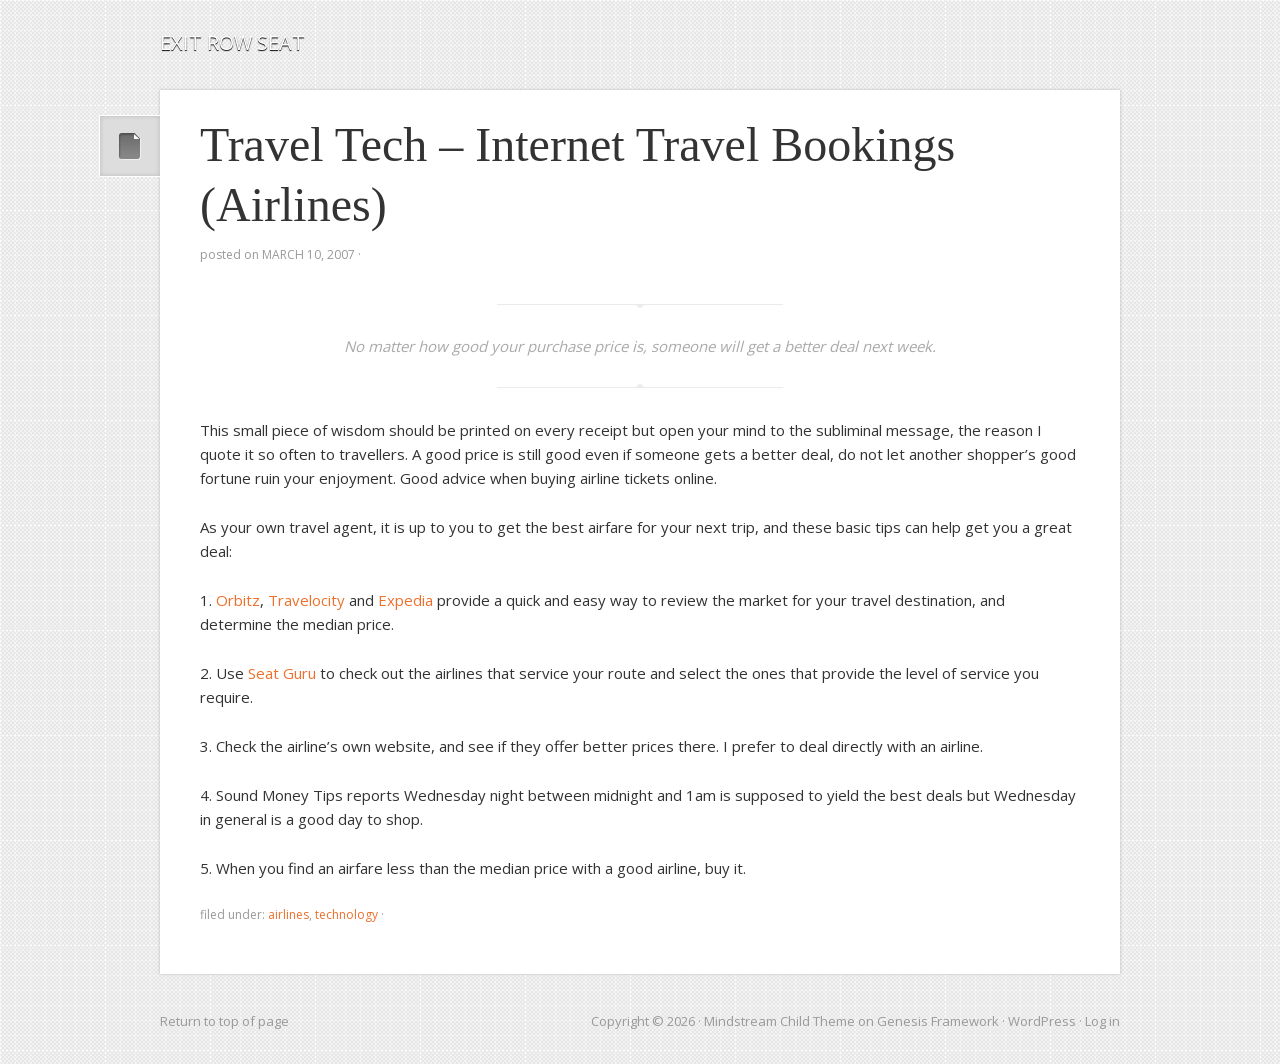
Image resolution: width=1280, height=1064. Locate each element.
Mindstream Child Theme (779, 1021)
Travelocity (306, 600)
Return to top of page (224, 1021)
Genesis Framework (938, 1021)
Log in (1102, 1021)
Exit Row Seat (232, 42)
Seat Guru (282, 673)
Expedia (405, 600)
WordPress (1042, 1021)
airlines (288, 914)
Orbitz (238, 600)
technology (346, 914)
